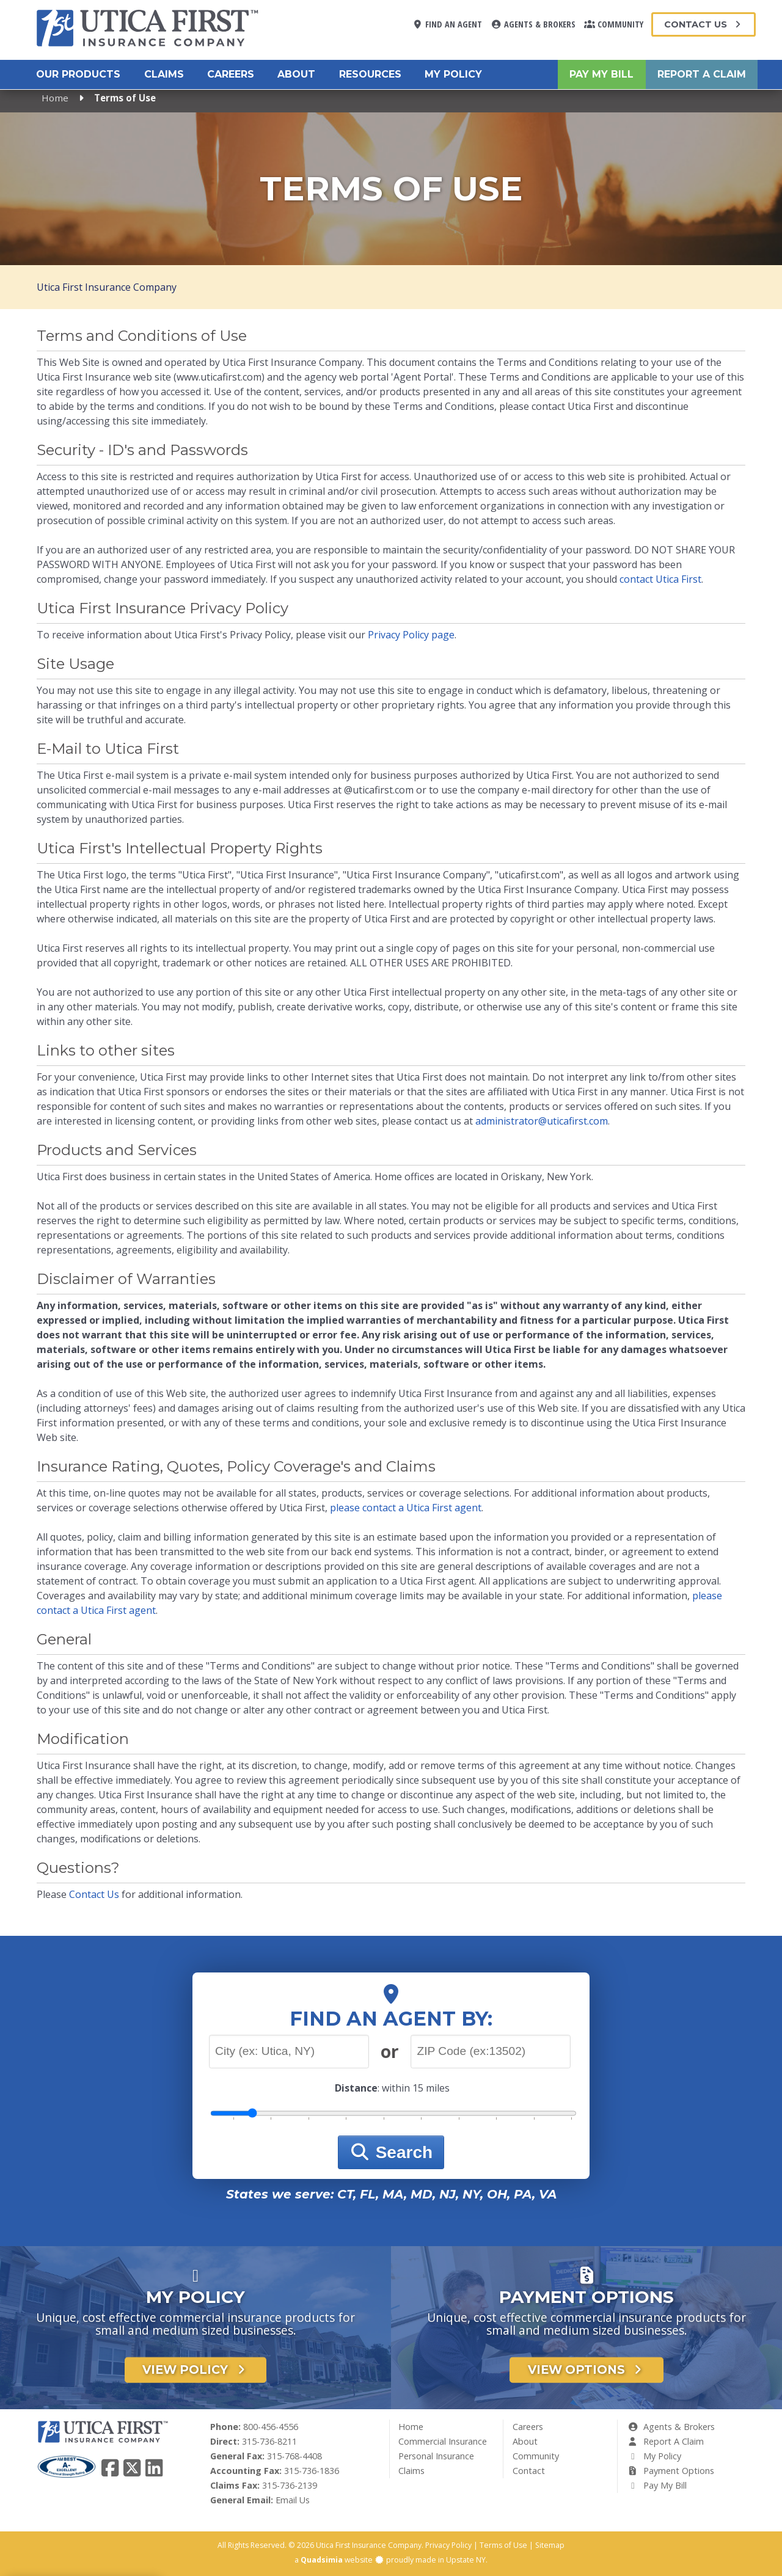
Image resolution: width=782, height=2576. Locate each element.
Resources (370, 74)
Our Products (78, 74)
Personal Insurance (436, 2456)
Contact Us (703, 24)
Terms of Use (503, 2545)
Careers (230, 74)
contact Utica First (660, 579)
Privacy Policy (448, 2545)
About (296, 74)
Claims (164, 74)
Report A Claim (701, 74)
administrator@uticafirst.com (541, 1121)
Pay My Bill (601, 74)
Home (55, 98)
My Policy (453, 74)
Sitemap (550, 2545)
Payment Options (671, 2470)
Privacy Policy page (411, 634)
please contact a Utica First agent (405, 1507)
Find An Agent (447, 24)
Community (613, 24)
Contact (529, 2470)
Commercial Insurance (442, 2441)
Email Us (293, 2500)
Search (391, 2152)
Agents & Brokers (533, 24)
